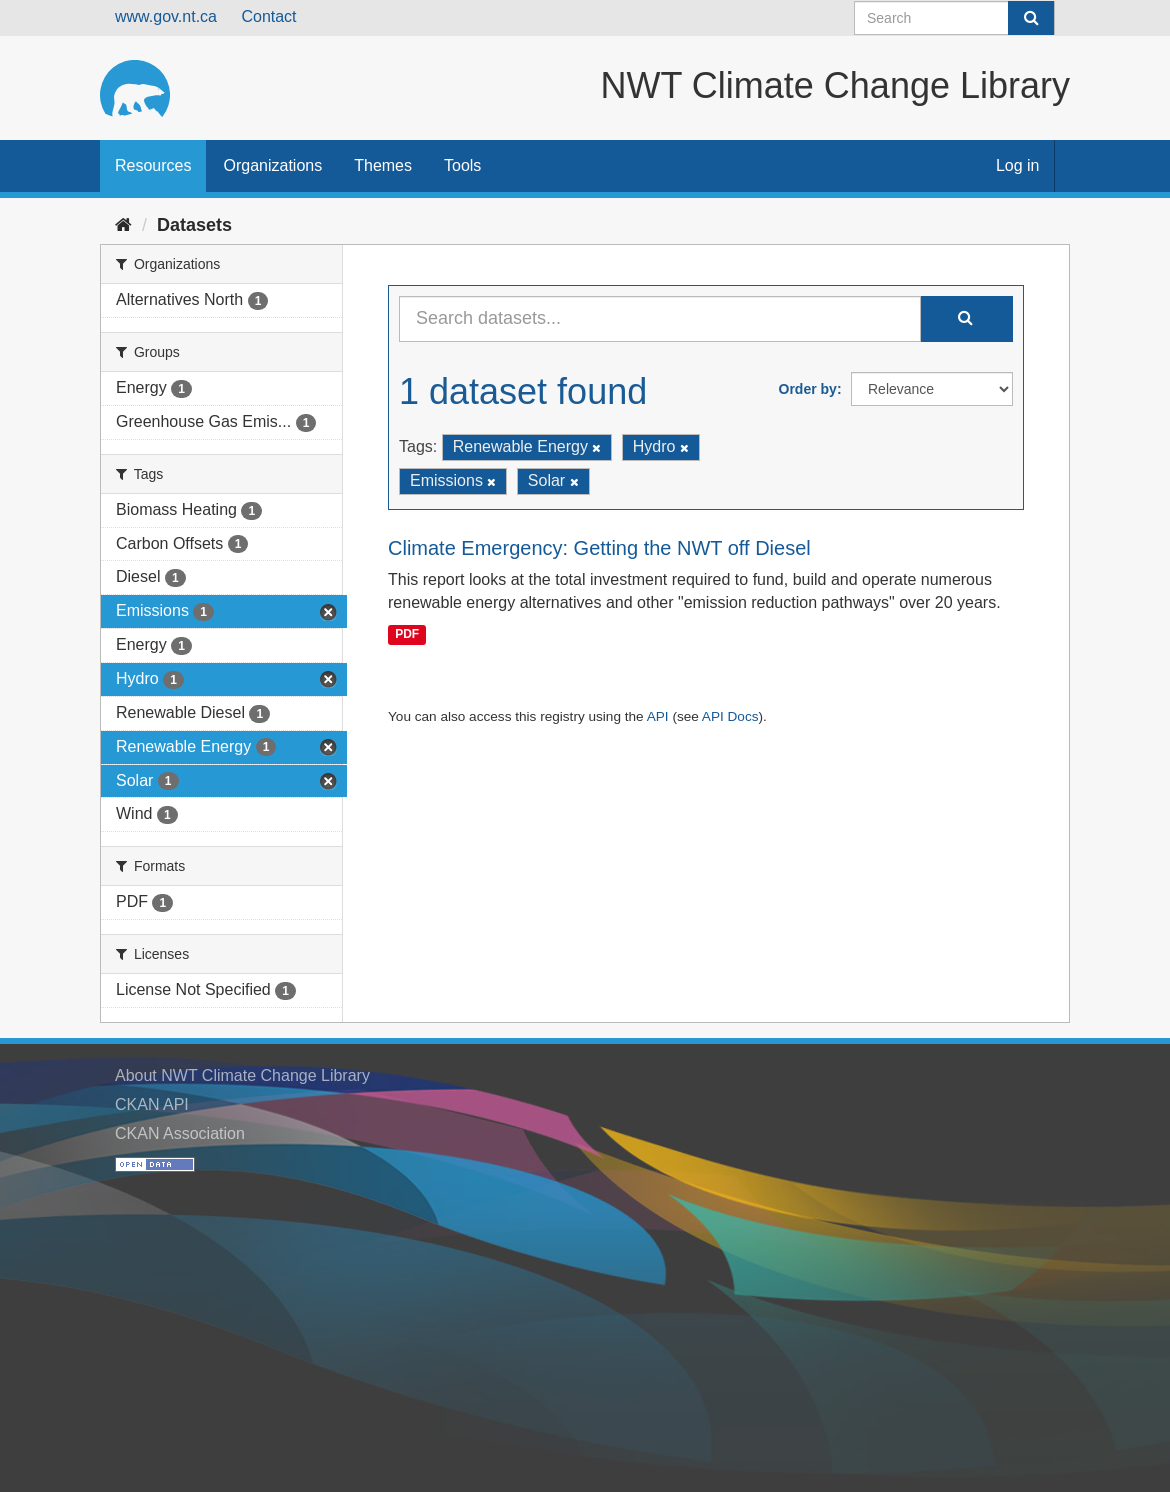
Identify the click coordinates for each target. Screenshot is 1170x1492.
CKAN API (152, 1104)
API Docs (730, 716)
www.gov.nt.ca (166, 16)
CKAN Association (180, 1133)
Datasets (194, 225)
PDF (407, 634)
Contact (268, 16)
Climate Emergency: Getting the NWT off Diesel (599, 548)
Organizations (272, 165)
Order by (808, 389)
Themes (383, 165)
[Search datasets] (954, 18)
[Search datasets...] (660, 319)
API (658, 716)
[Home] (123, 225)
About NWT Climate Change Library (242, 1075)
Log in (1018, 165)
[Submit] (1031, 18)
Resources (153, 165)
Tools (462, 165)
